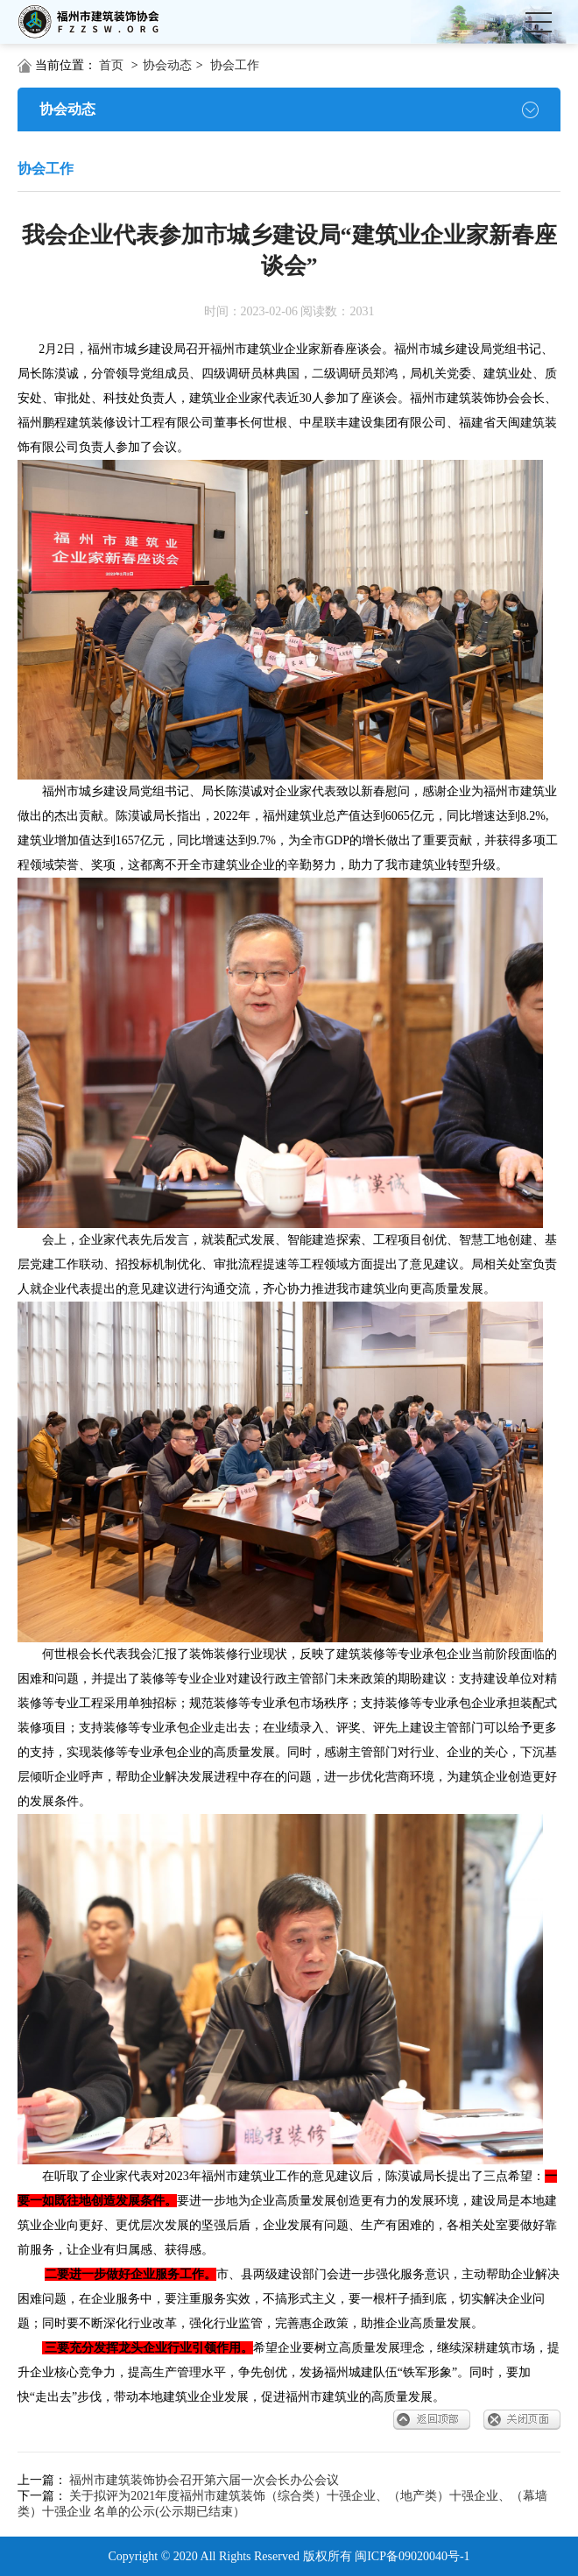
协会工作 (234, 65)
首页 (111, 65)
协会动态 (167, 65)
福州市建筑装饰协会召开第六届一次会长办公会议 (204, 2480)
